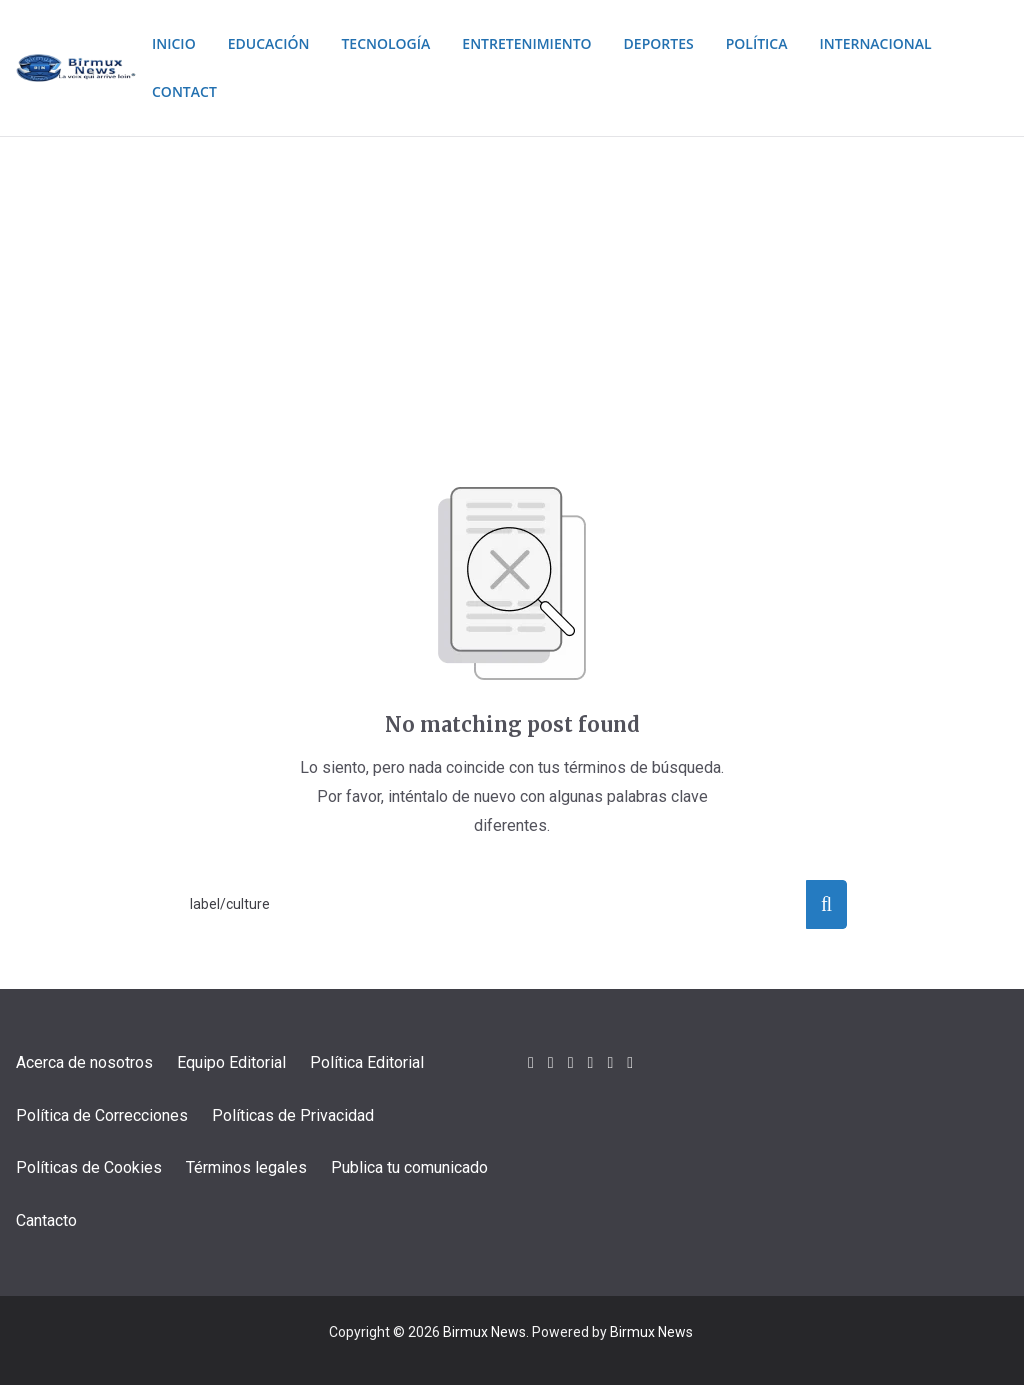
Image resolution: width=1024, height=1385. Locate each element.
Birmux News (484, 1332)
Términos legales (246, 1167)
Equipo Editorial (231, 1062)
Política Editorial (367, 1062)
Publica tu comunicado (409, 1167)
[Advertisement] (512, 287)
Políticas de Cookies (89, 1167)
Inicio (169, 43)
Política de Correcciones (102, 1115)
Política (786, 43)
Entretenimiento (543, 43)
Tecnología (392, 43)
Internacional (913, 43)
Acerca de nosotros (84, 1062)
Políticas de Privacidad (293, 1115)
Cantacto (46, 1220)
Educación (269, 43)
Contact (180, 91)
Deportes (682, 43)
